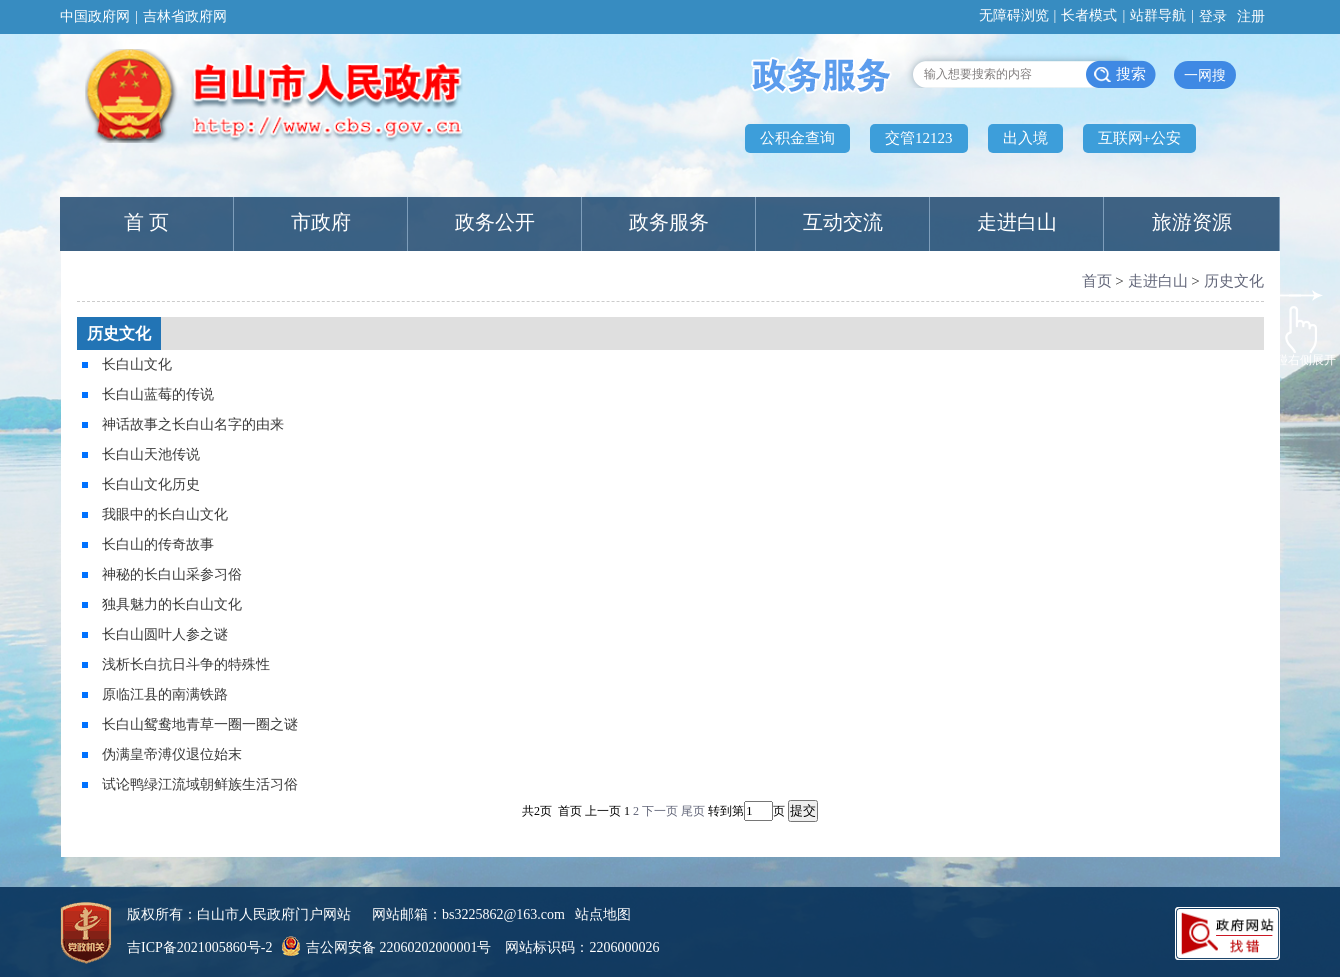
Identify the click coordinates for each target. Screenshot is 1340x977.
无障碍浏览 (1014, 15)
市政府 (321, 222)
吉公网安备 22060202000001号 (384, 947)
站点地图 (603, 914)
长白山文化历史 (151, 484)
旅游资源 (1192, 222)
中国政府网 (95, 16)
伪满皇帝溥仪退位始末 (172, 754)
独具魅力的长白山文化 (172, 604)
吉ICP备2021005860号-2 (199, 947)
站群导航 (1158, 15)
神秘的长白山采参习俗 (172, 574)
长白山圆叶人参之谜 (165, 634)
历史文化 (1234, 281)
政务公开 (495, 222)
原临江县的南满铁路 (165, 694)
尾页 (693, 811)
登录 (1213, 16)
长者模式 (1089, 15)
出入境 (1025, 138)
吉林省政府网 (185, 16)
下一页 (660, 811)
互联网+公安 (1139, 138)
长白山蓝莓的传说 (158, 394)
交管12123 (919, 138)
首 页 (146, 222)
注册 (1251, 16)
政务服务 (669, 222)
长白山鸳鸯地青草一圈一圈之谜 (200, 724)
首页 (1097, 281)
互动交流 (843, 222)
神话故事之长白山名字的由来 (193, 424)
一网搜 (1205, 75)
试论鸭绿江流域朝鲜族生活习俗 (200, 784)
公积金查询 (797, 138)
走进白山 (1017, 222)
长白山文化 (137, 364)
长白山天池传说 (151, 454)
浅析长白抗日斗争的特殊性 (186, 664)
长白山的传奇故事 (158, 544)
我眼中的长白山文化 (165, 514)
